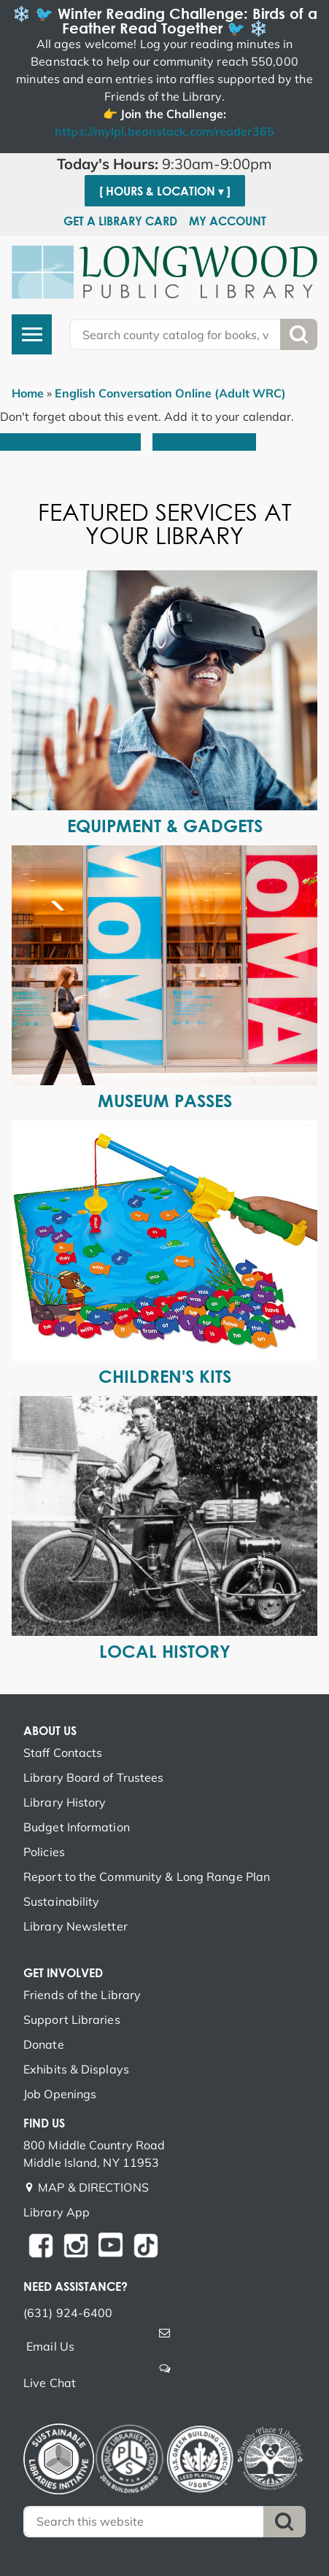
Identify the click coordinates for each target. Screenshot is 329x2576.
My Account (227, 221)
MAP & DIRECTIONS (93, 2187)
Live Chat (49, 2382)
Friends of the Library (82, 1994)
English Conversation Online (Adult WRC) (170, 393)
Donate (43, 2044)
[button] (164, 164)
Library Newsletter (75, 1926)
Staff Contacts (62, 1752)
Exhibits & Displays (76, 2069)
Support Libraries (71, 2019)
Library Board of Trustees (93, 1777)
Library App (56, 2212)
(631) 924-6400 (67, 2312)
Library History (65, 1802)
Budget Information (76, 1827)
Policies (44, 1851)
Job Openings (59, 2094)
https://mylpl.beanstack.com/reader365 (164, 131)
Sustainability (61, 1901)
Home (28, 393)
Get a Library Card (120, 221)
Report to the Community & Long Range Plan (146, 1876)
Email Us (50, 2346)
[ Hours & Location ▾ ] (165, 191)
